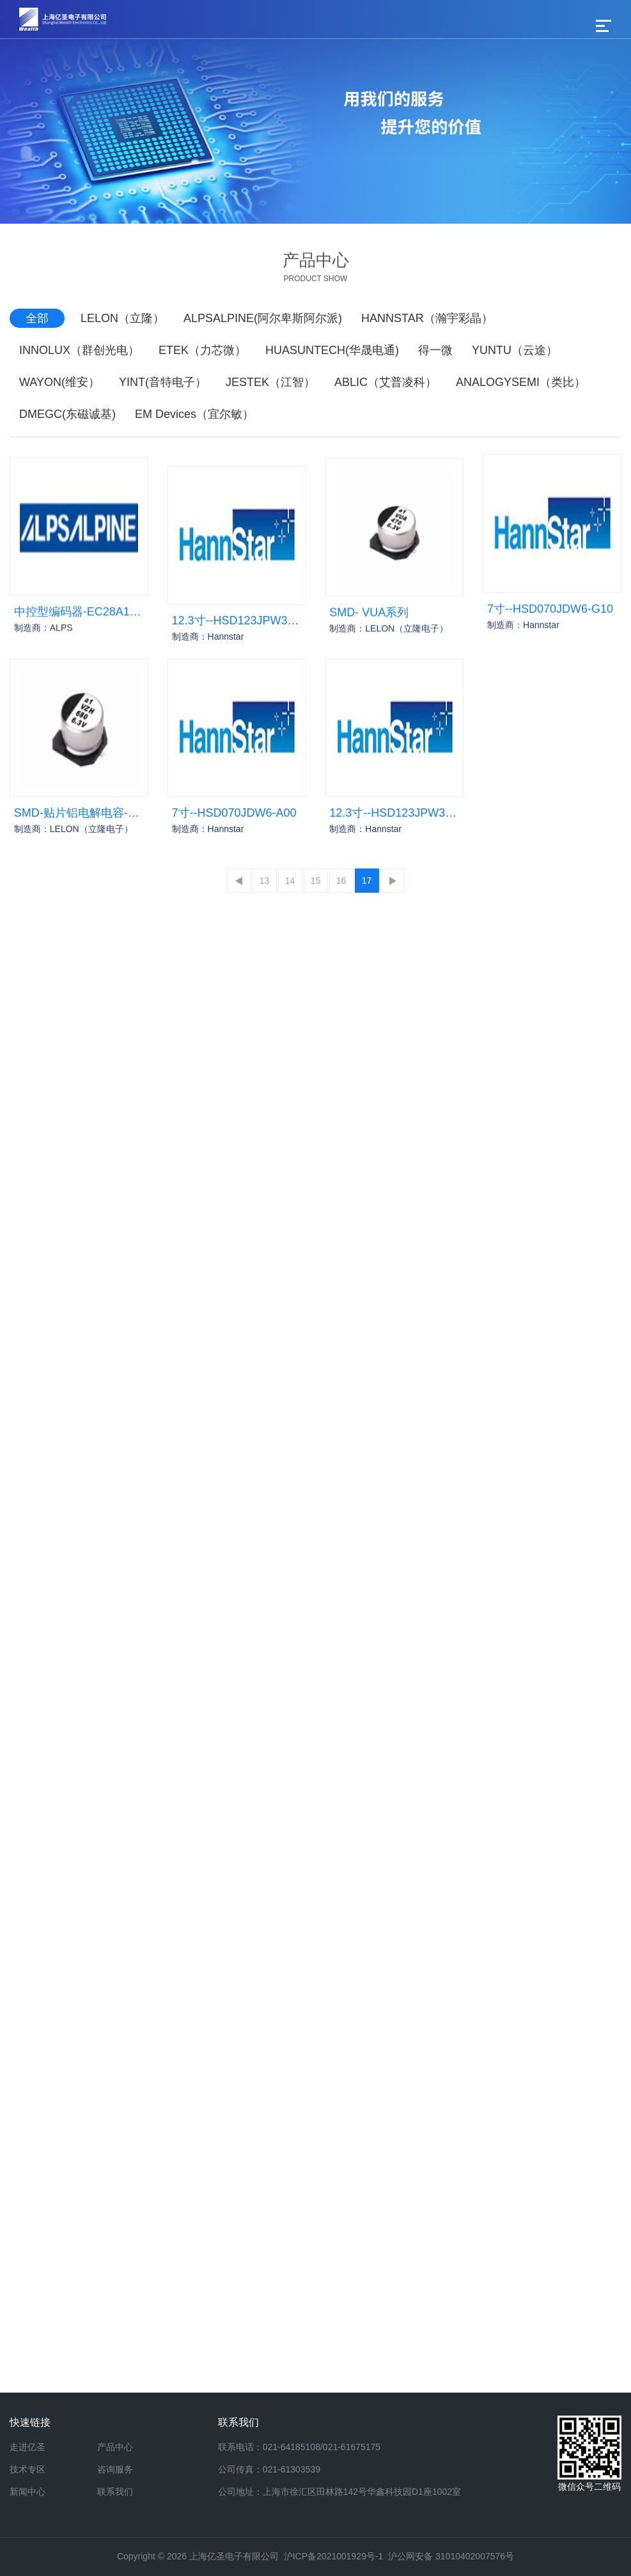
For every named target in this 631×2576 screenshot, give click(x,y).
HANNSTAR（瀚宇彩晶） (427, 318)
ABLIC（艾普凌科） (385, 382)
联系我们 (115, 2492)
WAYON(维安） (59, 382)
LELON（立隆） (122, 318)
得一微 (435, 350)
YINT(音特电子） (162, 382)
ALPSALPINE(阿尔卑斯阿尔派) (262, 318)
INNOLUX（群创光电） (79, 350)
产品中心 (115, 2447)
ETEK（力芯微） (202, 350)
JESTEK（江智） (270, 382)
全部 (37, 318)
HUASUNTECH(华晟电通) (332, 350)
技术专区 (27, 2469)
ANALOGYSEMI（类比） (521, 382)
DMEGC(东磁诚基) (67, 414)
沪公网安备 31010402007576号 (451, 2556)
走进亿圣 (27, 2447)
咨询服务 (115, 2469)
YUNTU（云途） (514, 350)
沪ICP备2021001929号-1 (334, 2556)
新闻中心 (27, 2492)
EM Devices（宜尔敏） (194, 414)
